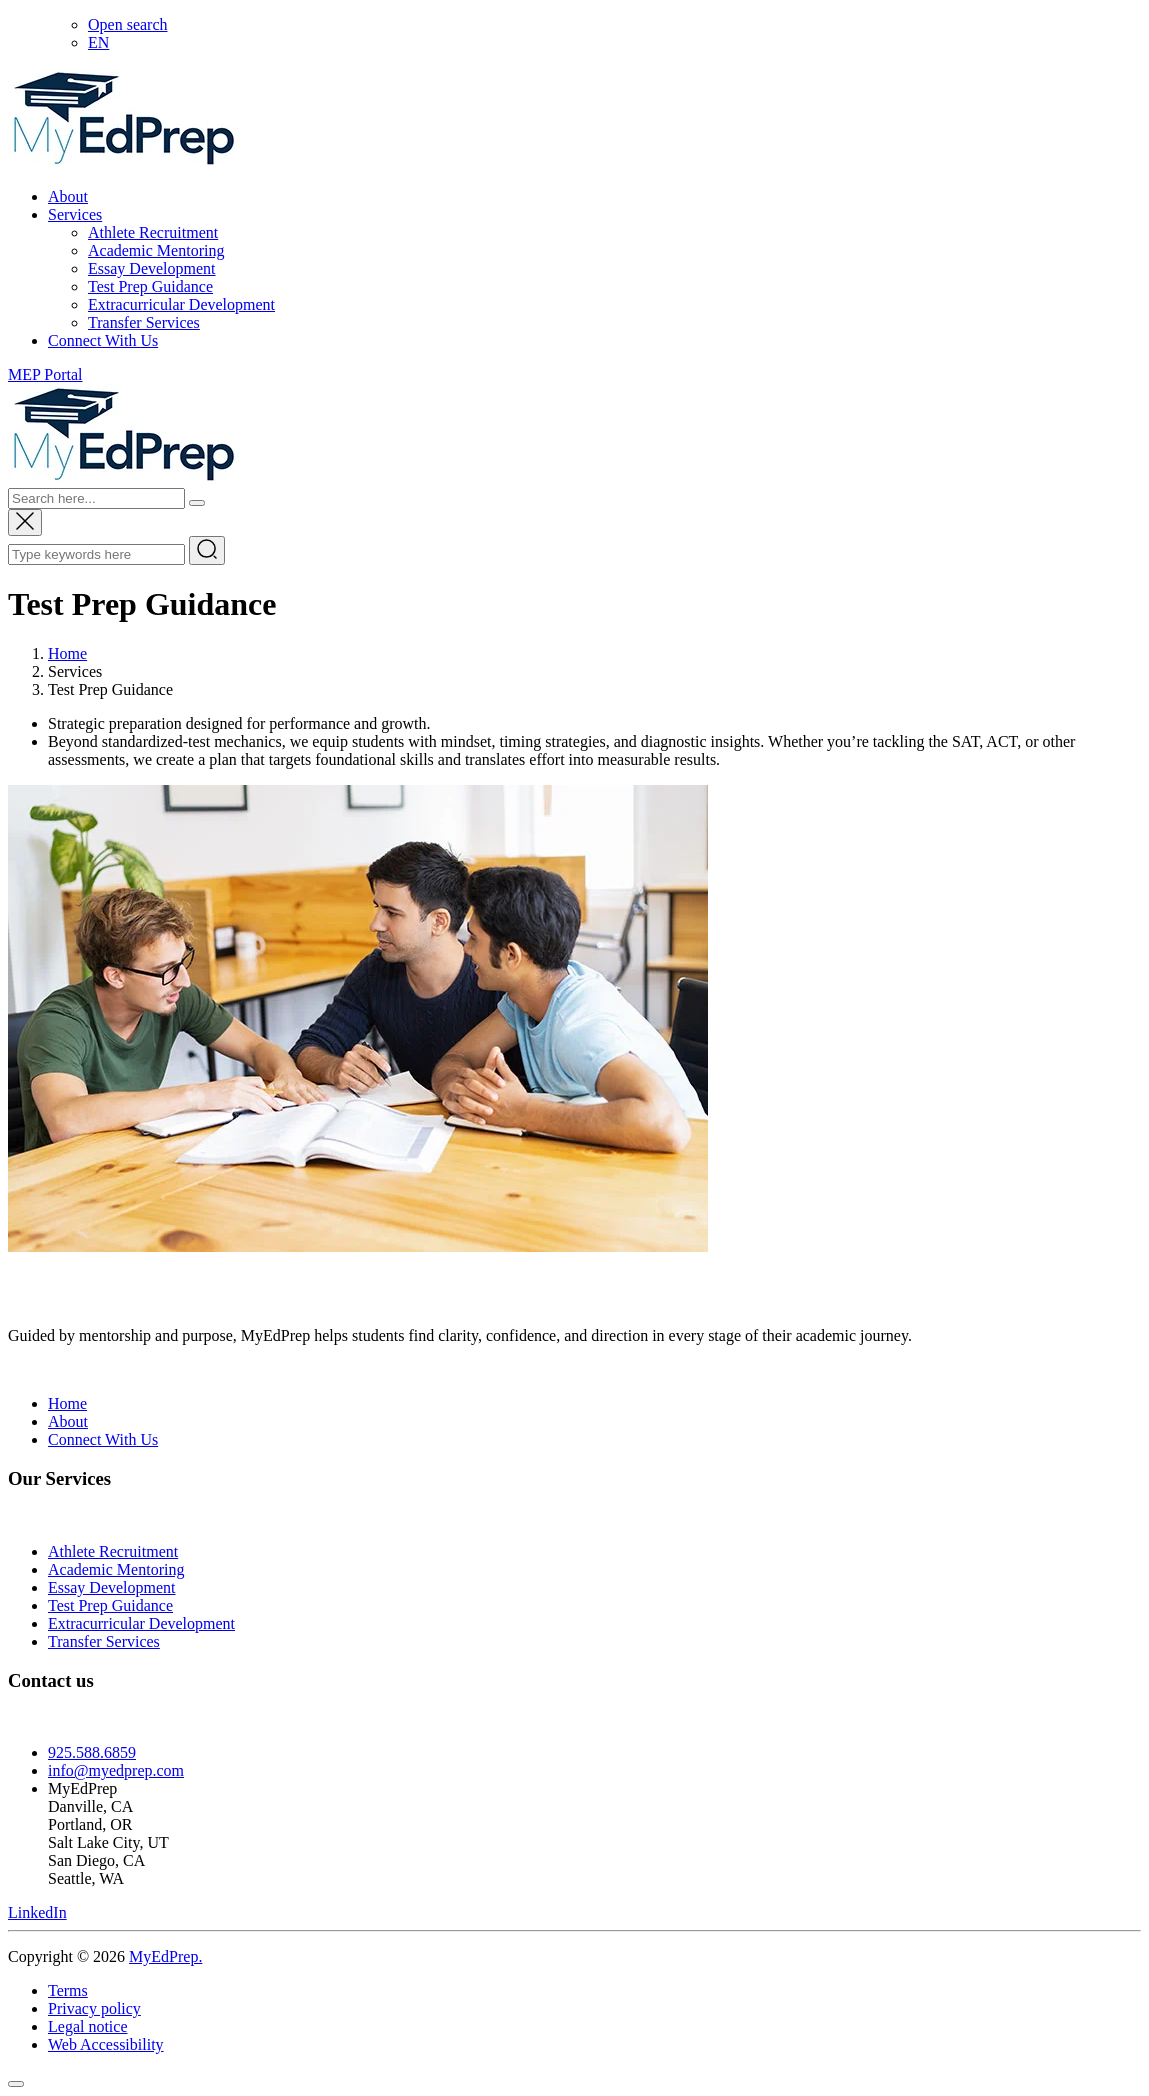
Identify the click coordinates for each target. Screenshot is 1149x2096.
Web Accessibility (106, 2044)
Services (75, 214)
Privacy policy (94, 2008)
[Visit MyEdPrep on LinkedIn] (37, 1912)
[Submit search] (207, 550)
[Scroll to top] (16, 2084)
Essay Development (152, 268)
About (68, 196)
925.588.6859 (92, 1752)
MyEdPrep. (165, 1956)
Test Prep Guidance (150, 286)
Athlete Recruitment (153, 232)
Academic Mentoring (156, 250)
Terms (68, 1990)
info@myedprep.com (116, 1770)
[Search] (197, 503)
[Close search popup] (25, 522)
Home (67, 1403)
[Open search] (128, 24)
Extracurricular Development (181, 304)
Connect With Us (103, 340)
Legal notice (88, 2026)
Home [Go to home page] (67, 653)
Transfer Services (144, 322)
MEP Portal (45, 374)
